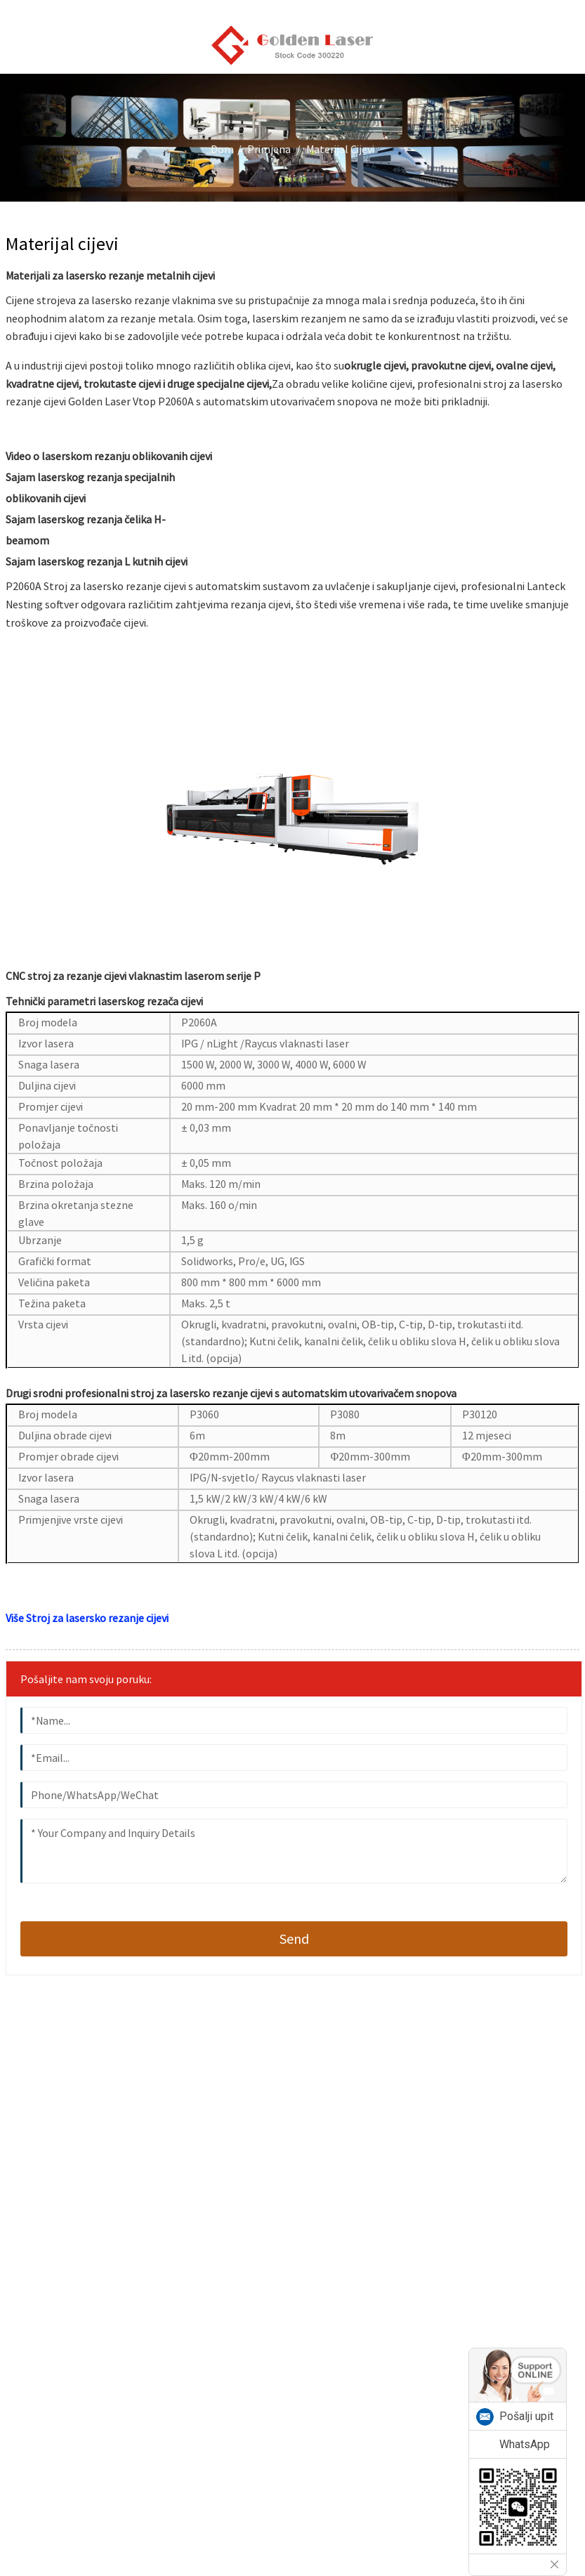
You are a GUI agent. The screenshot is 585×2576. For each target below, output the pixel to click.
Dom (222, 149)
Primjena (269, 149)
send (294, 1938)
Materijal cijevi (340, 149)
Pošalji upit (526, 2416)
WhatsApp (524, 2444)
